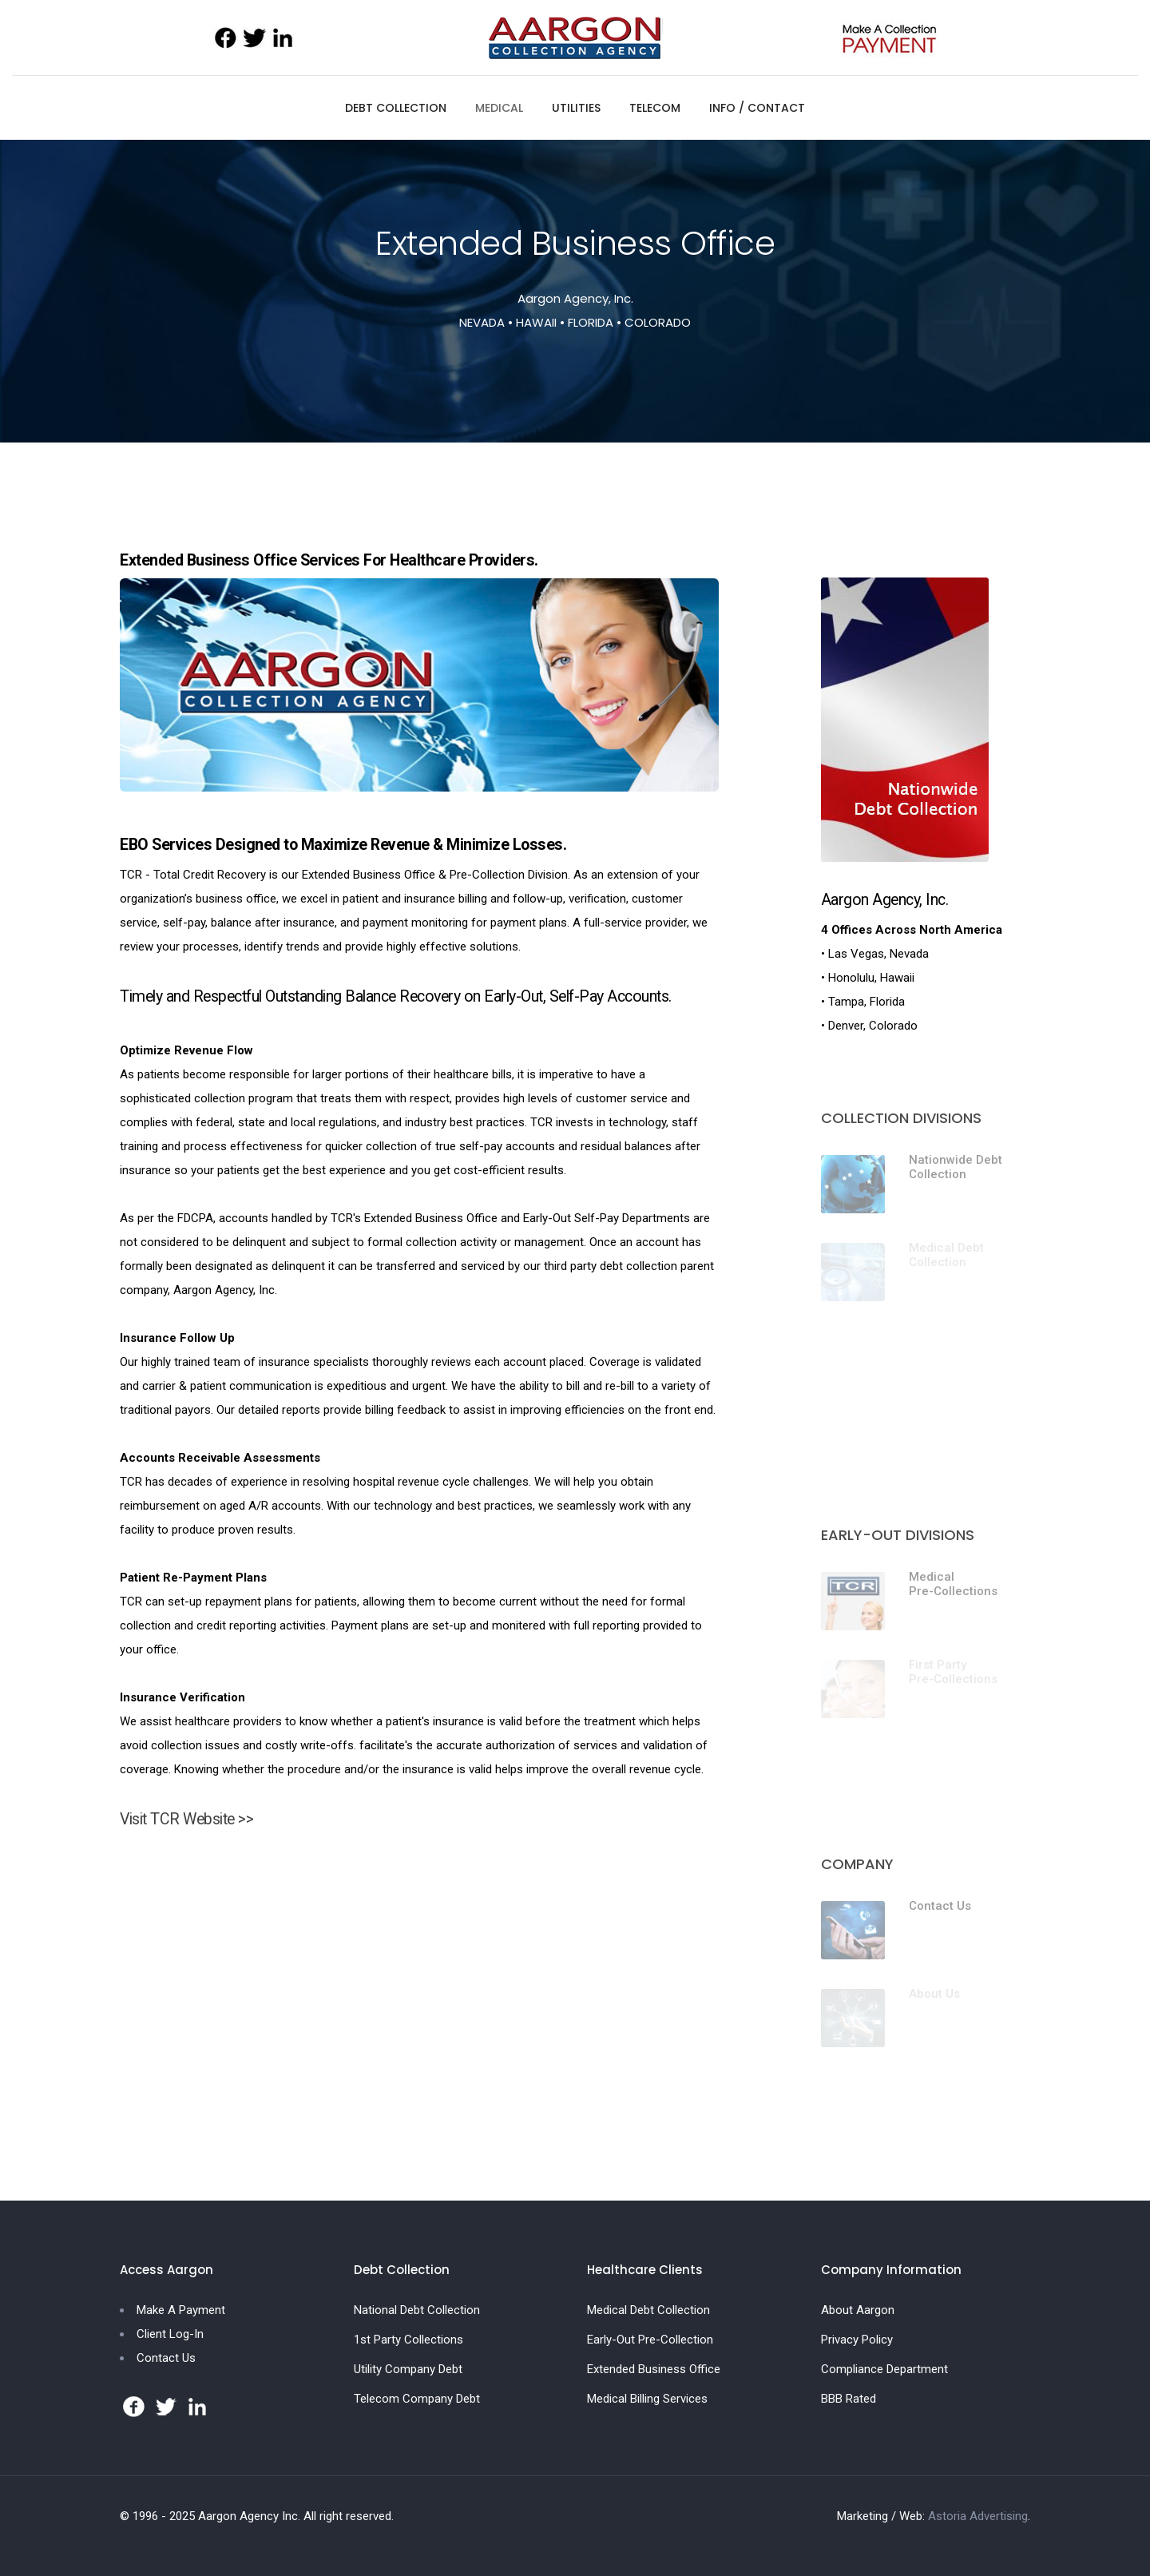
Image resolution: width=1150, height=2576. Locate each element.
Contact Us (940, 1906)
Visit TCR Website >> (186, 1819)
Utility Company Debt (408, 2369)
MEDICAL (499, 108)
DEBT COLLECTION (395, 108)
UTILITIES (576, 108)
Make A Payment (181, 2310)
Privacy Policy (857, 2339)
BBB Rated (848, 2398)
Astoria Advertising (978, 2516)
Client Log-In (170, 2334)
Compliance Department (884, 2369)
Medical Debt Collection (648, 2310)
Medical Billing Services (647, 2398)
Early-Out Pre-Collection (650, 2339)
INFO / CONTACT (757, 108)
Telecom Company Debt (417, 2398)
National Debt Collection (417, 2310)
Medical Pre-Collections (953, 1584)
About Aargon (857, 2310)
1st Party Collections (408, 2339)
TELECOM (654, 108)
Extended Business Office (653, 2369)
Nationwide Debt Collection (955, 1167)
